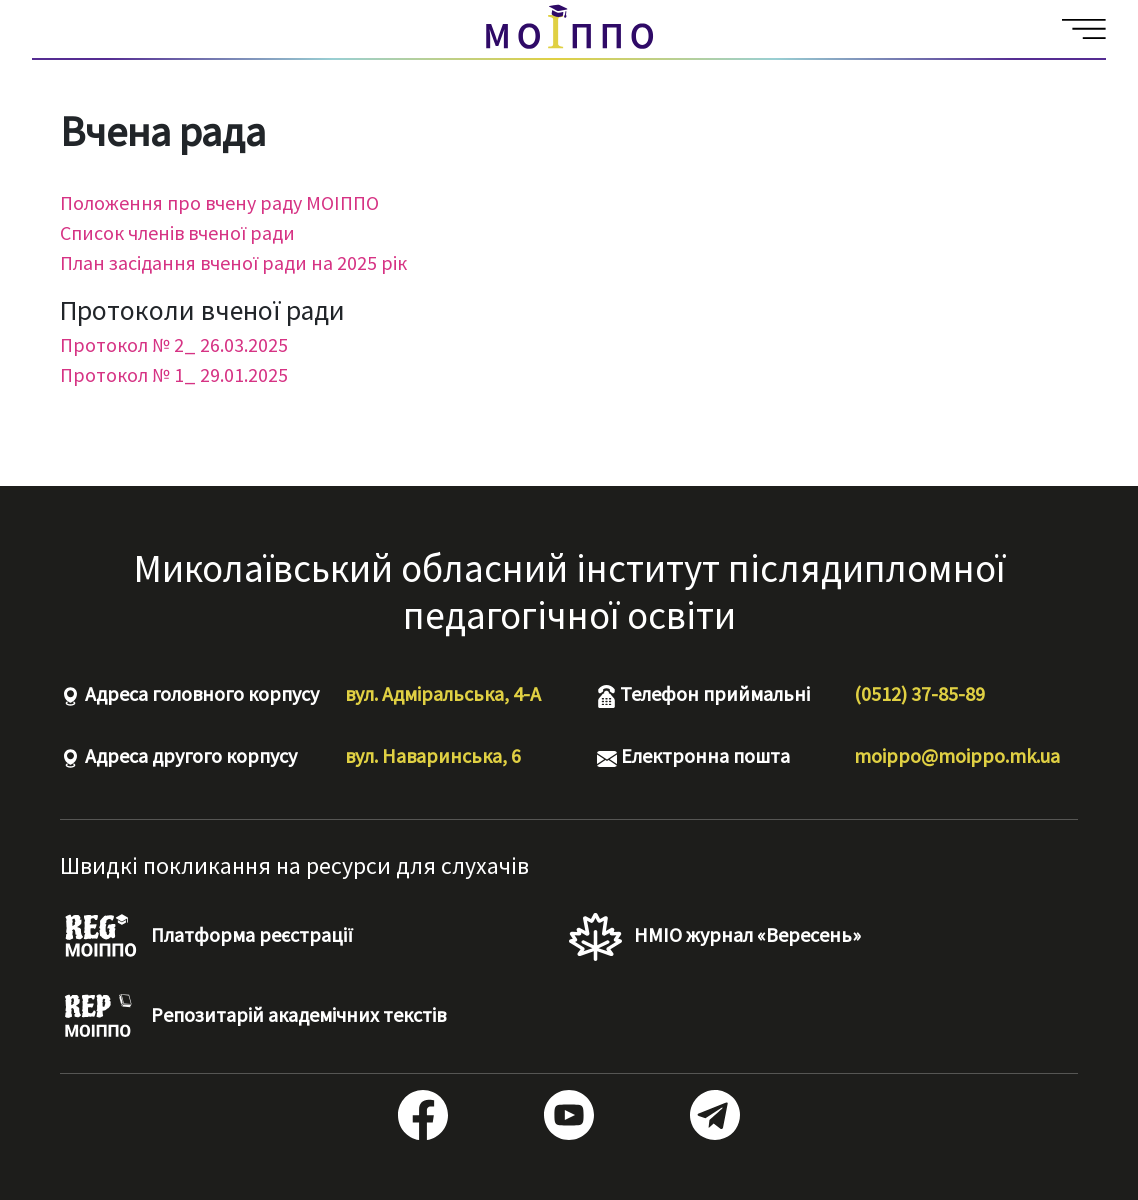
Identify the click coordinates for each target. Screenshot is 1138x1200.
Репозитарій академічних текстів (253, 1017)
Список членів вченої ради (177, 232)
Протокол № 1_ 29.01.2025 (174, 374)
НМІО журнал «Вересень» (715, 937)
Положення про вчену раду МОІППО (219, 202)
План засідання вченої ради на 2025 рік (233, 262)
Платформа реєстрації (206, 937)
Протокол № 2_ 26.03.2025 (174, 344)
